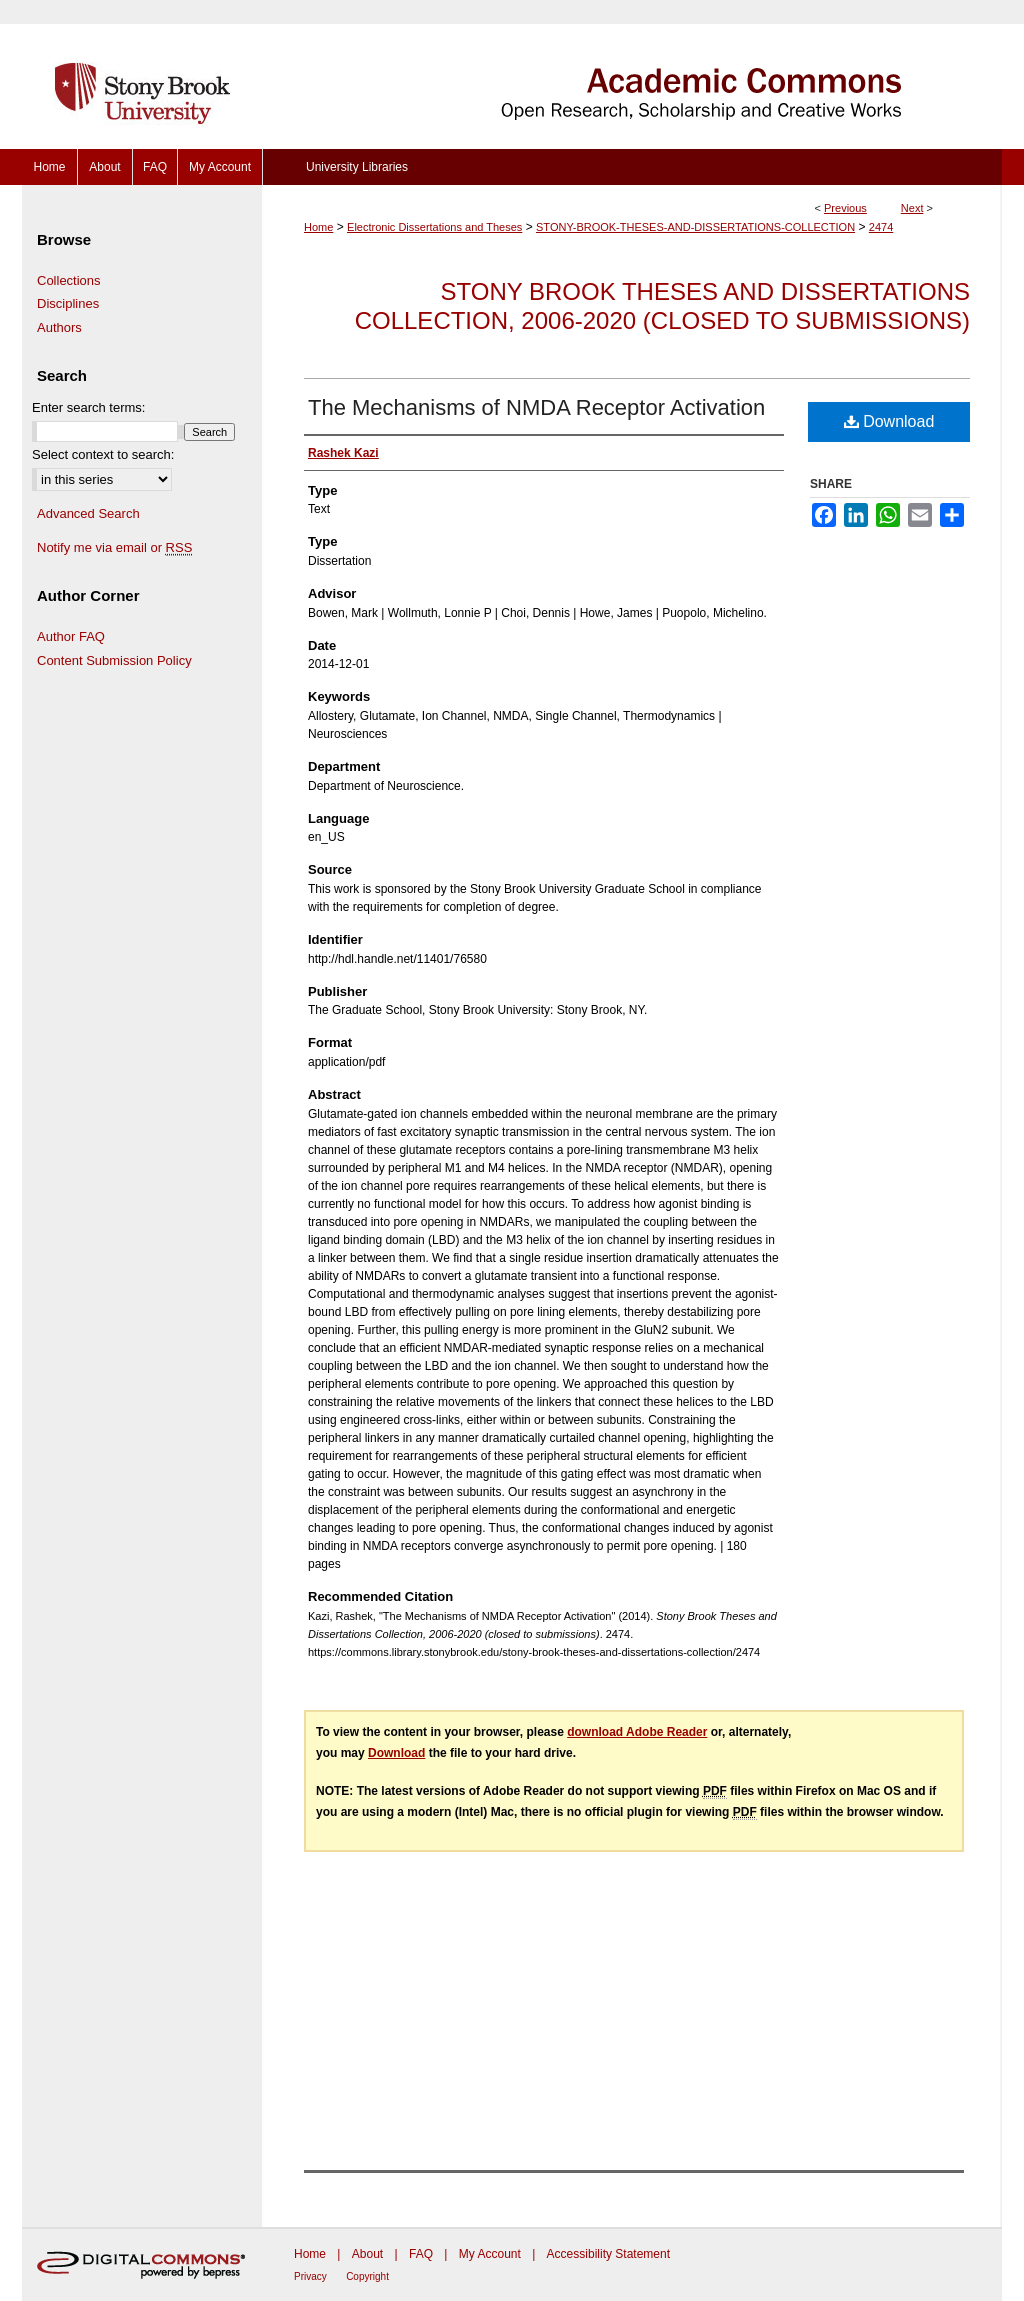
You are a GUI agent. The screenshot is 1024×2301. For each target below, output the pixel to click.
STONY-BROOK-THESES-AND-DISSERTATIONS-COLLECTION (695, 227)
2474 (881, 227)
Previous (845, 208)
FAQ (421, 2254)
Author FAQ (71, 636)
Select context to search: (103, 454)
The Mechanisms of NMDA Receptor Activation (536, 407)
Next (912, 208)
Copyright (367, 2276)
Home (318, 227)
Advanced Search (88, 513)
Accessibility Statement (608, 2254)
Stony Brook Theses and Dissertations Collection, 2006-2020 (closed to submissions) (662, 306)
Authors (59, 327)
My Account (490, 2254)
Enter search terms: (88, 407)
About (367, 2254)
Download (889, 421)
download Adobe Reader (637, 1732)
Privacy (310, 2276)
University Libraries (357, 167)
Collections (69, 280)
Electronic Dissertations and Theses (434, 227)
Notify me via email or (114, 548)
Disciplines (68, 303)
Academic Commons (632, 74)
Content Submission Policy (114, 660)
